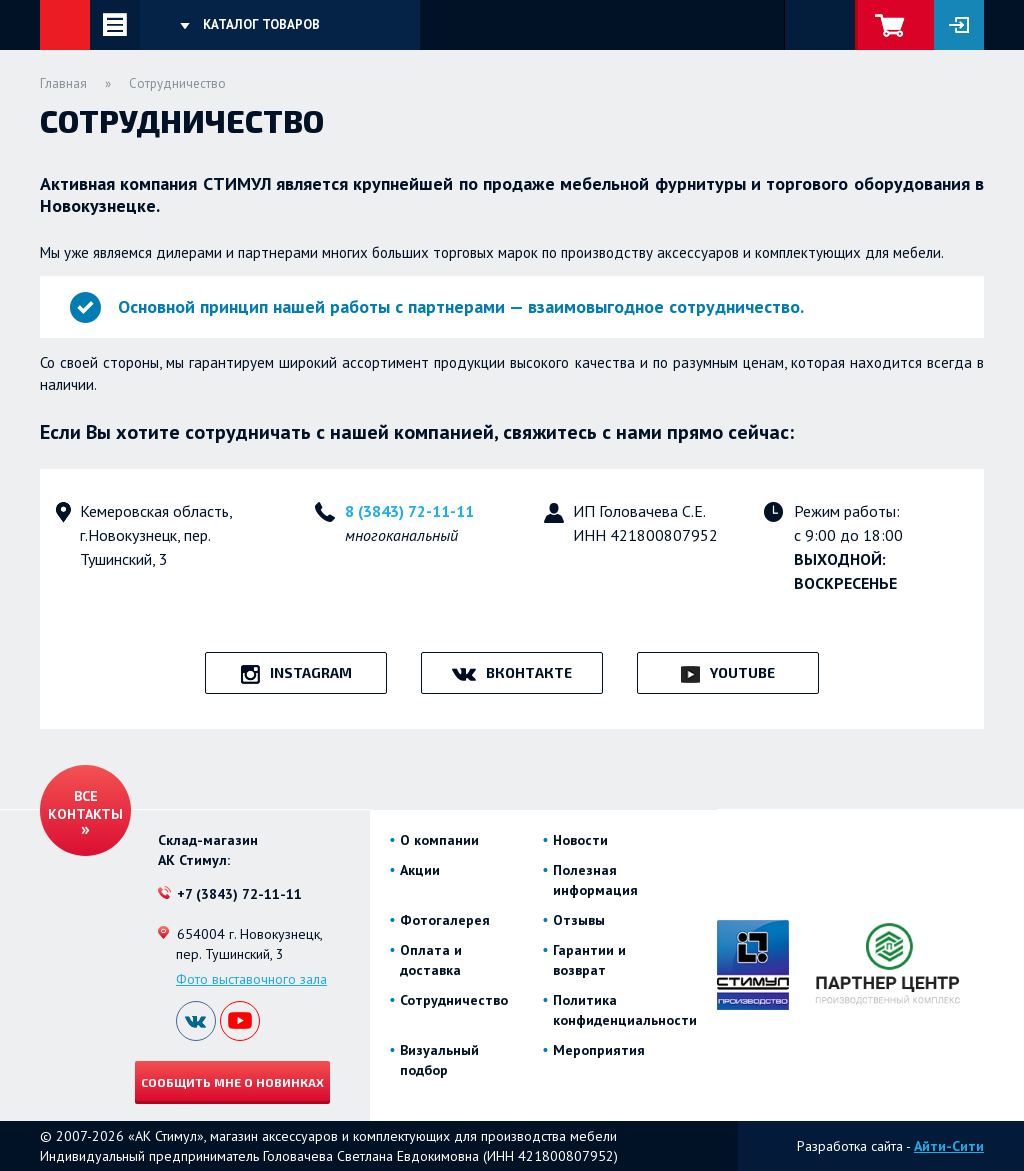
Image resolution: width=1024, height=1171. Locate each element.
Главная (63, 83)
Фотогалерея (445, 920)
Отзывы (579, 920)
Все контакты (85, 805)
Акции (420, 870)
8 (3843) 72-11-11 (409, 511)
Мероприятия (599, 1050)
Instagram (311, 672)
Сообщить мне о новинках (232, 1082)
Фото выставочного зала (251, 979)
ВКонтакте (529, 672)
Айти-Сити (949, 1146)
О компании (439, 840)
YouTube (742, 672)
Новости (580, 840)
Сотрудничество (454, 1000)
